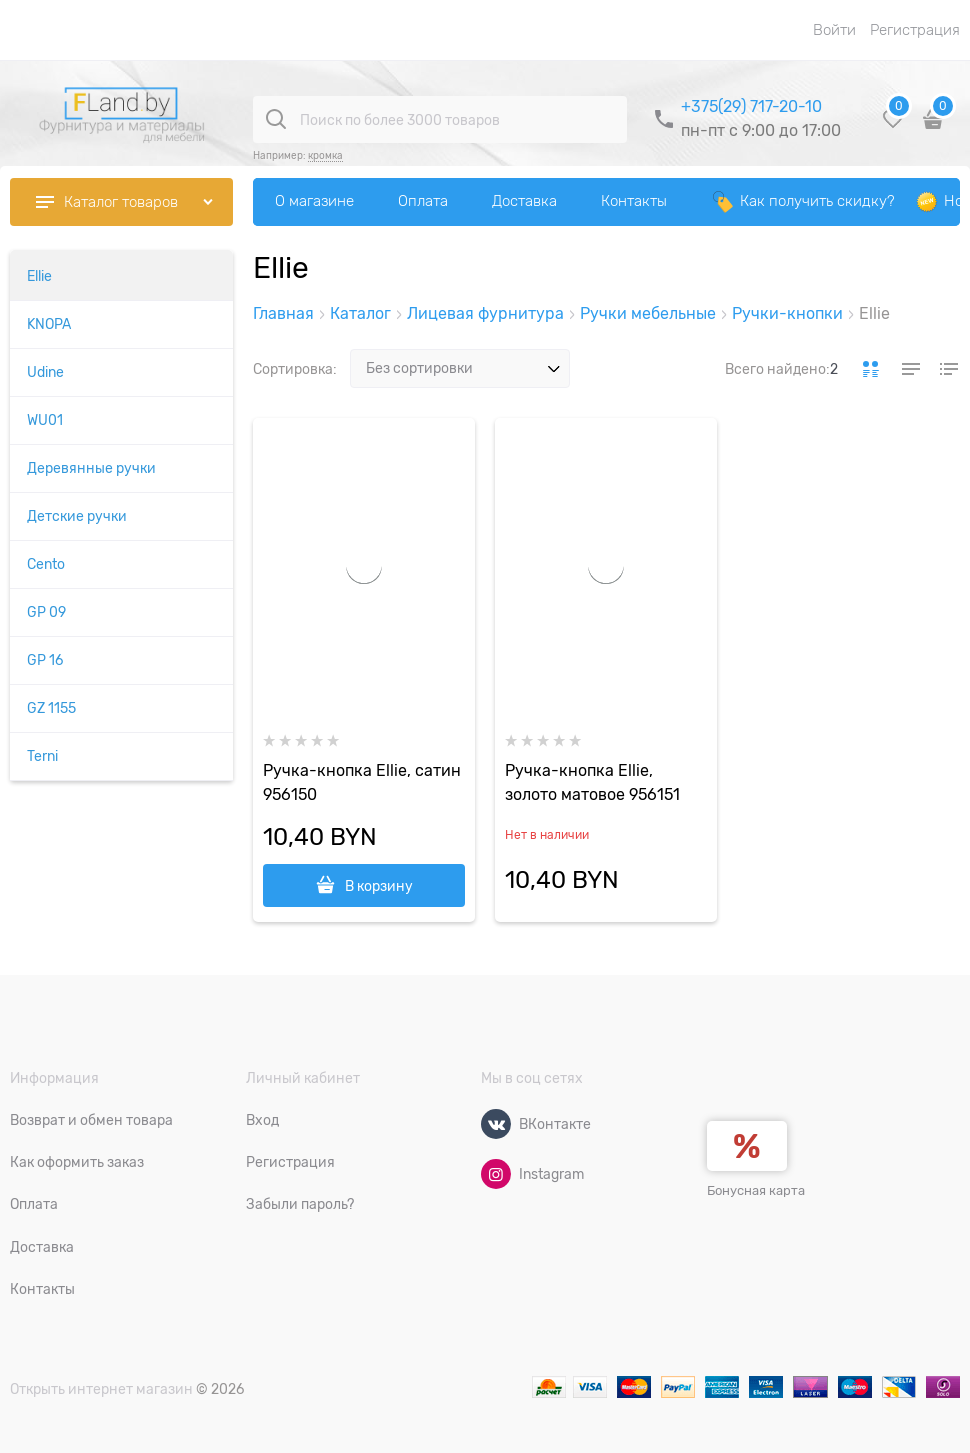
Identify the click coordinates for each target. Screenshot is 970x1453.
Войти (834, 30)
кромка (325, 155)
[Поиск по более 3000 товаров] (276, 119)
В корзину (379, 886)
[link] (871, 369)
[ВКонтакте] (496, 1124)
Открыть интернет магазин (101, 1389)
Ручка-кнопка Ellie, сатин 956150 (362, 783)
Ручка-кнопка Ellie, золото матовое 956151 (592, 783)
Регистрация (915, 30)
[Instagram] (496, 1174)
